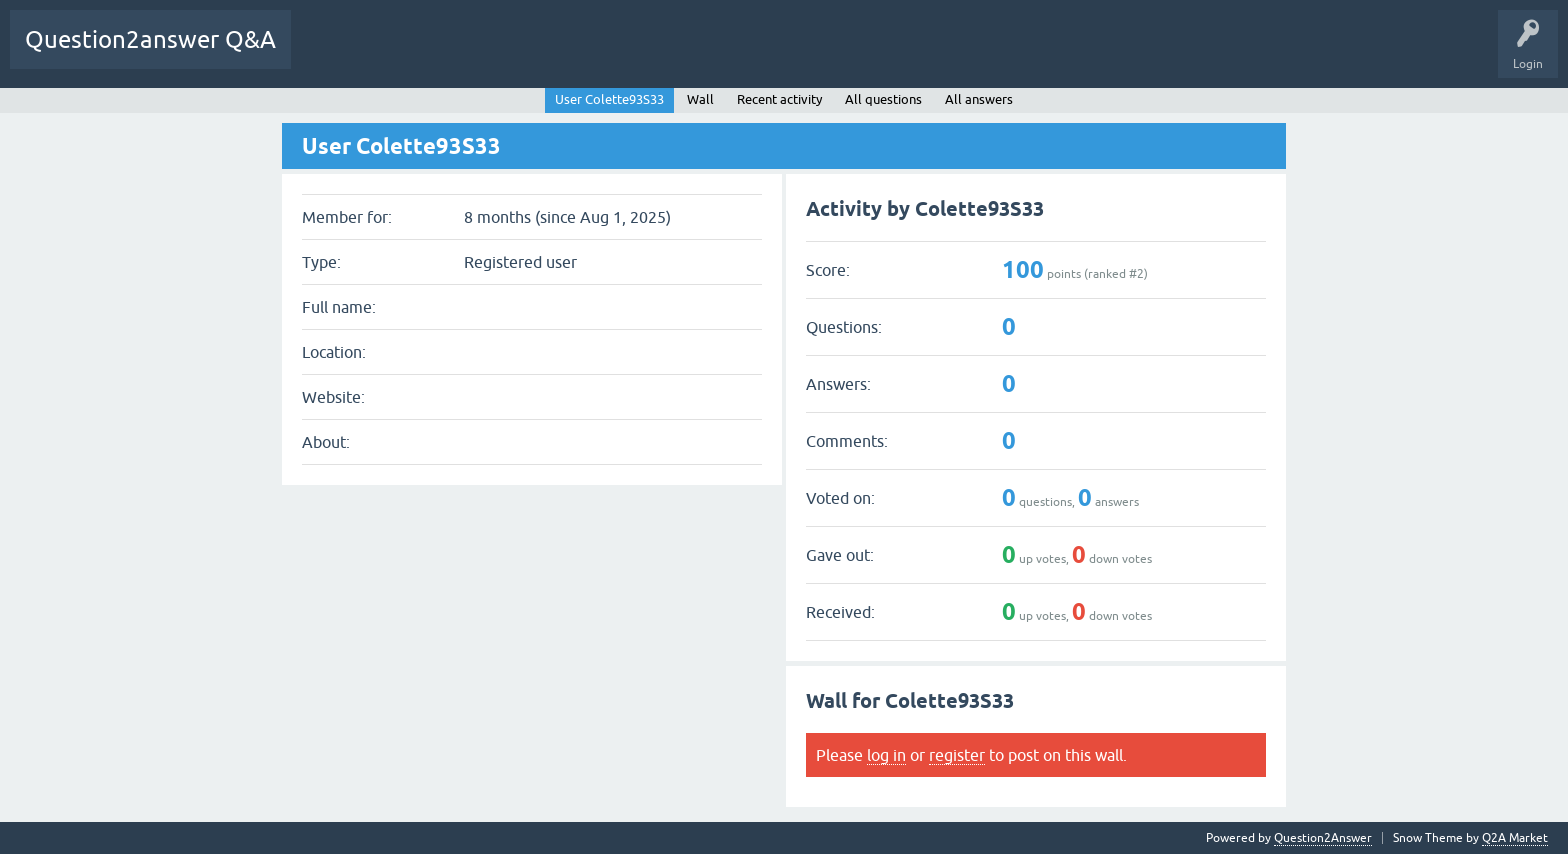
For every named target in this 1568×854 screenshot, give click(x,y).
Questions (544, 54)
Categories (838, 54)
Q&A (475, 54)
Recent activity (779, 99)
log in (886, 755)
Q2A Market (1515, 838)
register (957, 755)
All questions (883, 99)
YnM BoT (328, 54)
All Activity (403, 54)
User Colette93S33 (609, 99)
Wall (700, 99)
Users (910, 54)
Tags (767, 54)
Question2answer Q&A (150, 39)
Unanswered (690, 54)
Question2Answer (1323, 838)
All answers (979, 99)
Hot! (614, 54)
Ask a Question (994, 54)
